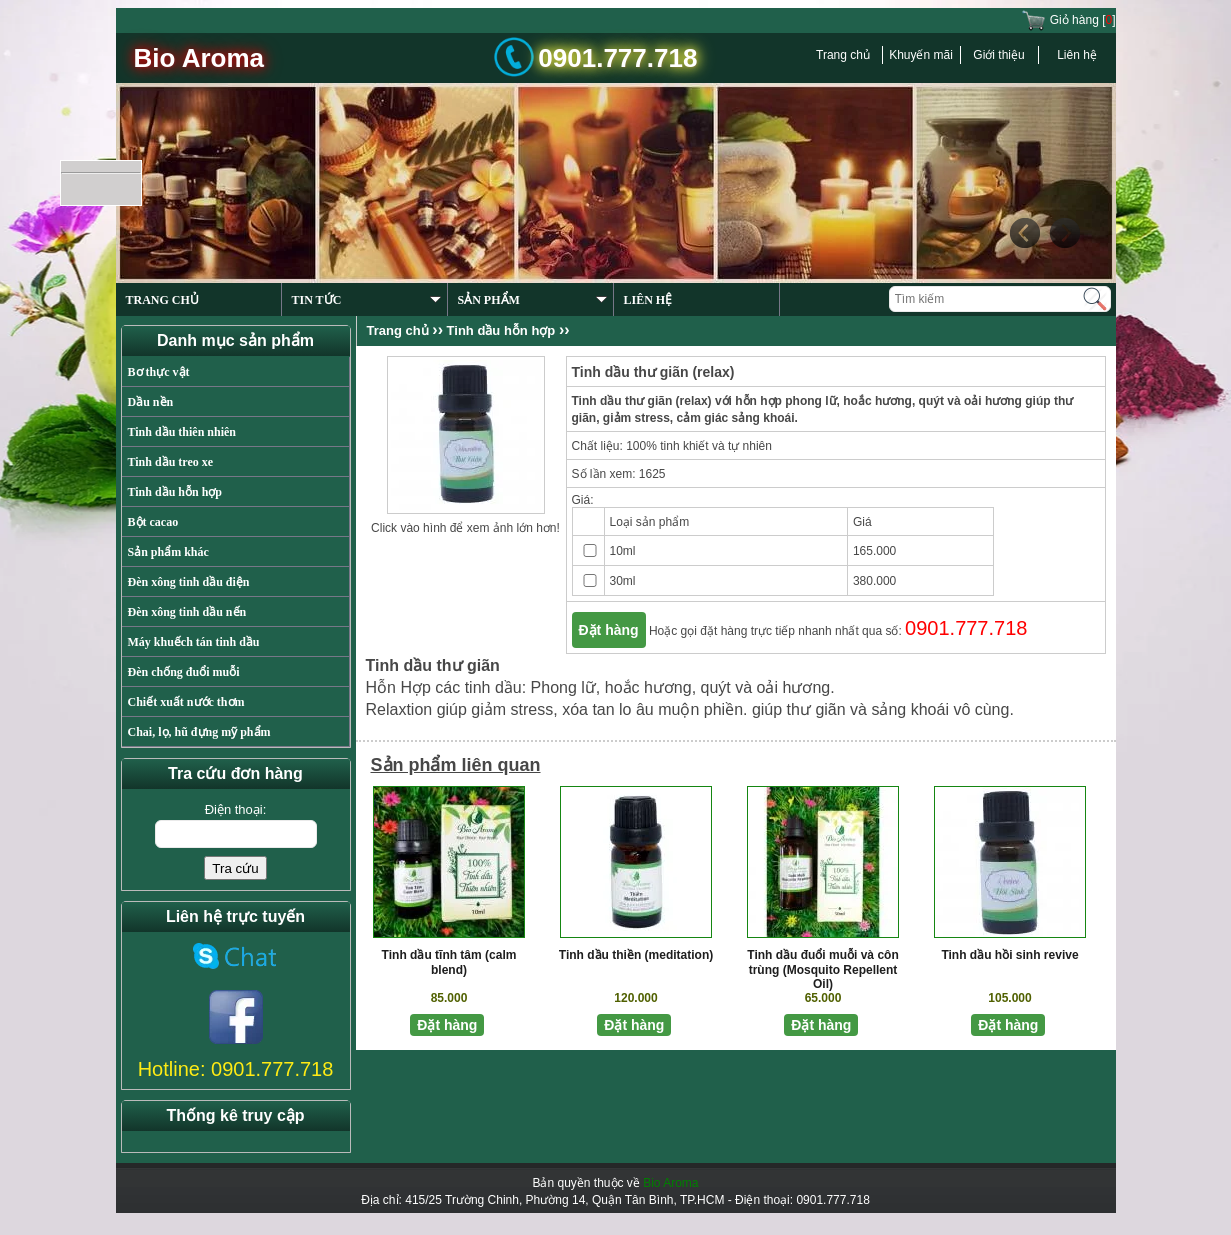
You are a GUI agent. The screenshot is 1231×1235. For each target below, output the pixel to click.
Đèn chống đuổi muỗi (184, 672)
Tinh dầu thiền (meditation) (636, 955)
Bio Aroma (670, 1183)
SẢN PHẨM (532, 300)
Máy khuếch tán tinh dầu (194, 642)
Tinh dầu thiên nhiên (182, 432)
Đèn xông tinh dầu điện (189, 582)
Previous (1024, 233)
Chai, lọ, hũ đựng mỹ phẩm (199, 732)
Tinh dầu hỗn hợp (175, 492)
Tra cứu (235, 868)
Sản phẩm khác (168, 552)
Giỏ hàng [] (1068, 20)
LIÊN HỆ (648, 300)
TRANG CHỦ (162, 300)
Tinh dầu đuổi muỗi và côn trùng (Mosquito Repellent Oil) (822, 969)
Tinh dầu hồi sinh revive (1009, 955)
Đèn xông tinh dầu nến (187, 612)
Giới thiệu (998, 55)
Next (1064, 233)
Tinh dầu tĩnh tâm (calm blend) (449, 962)
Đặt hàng (609, 630)
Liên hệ (1077, 55)
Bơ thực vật (159, 372)
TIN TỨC (366, 300)
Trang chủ (843, 55)
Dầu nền (151, 402)
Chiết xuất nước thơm (186, 702)
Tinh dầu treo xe (171, 462)
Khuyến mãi (921, 55)
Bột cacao (153, 522)
